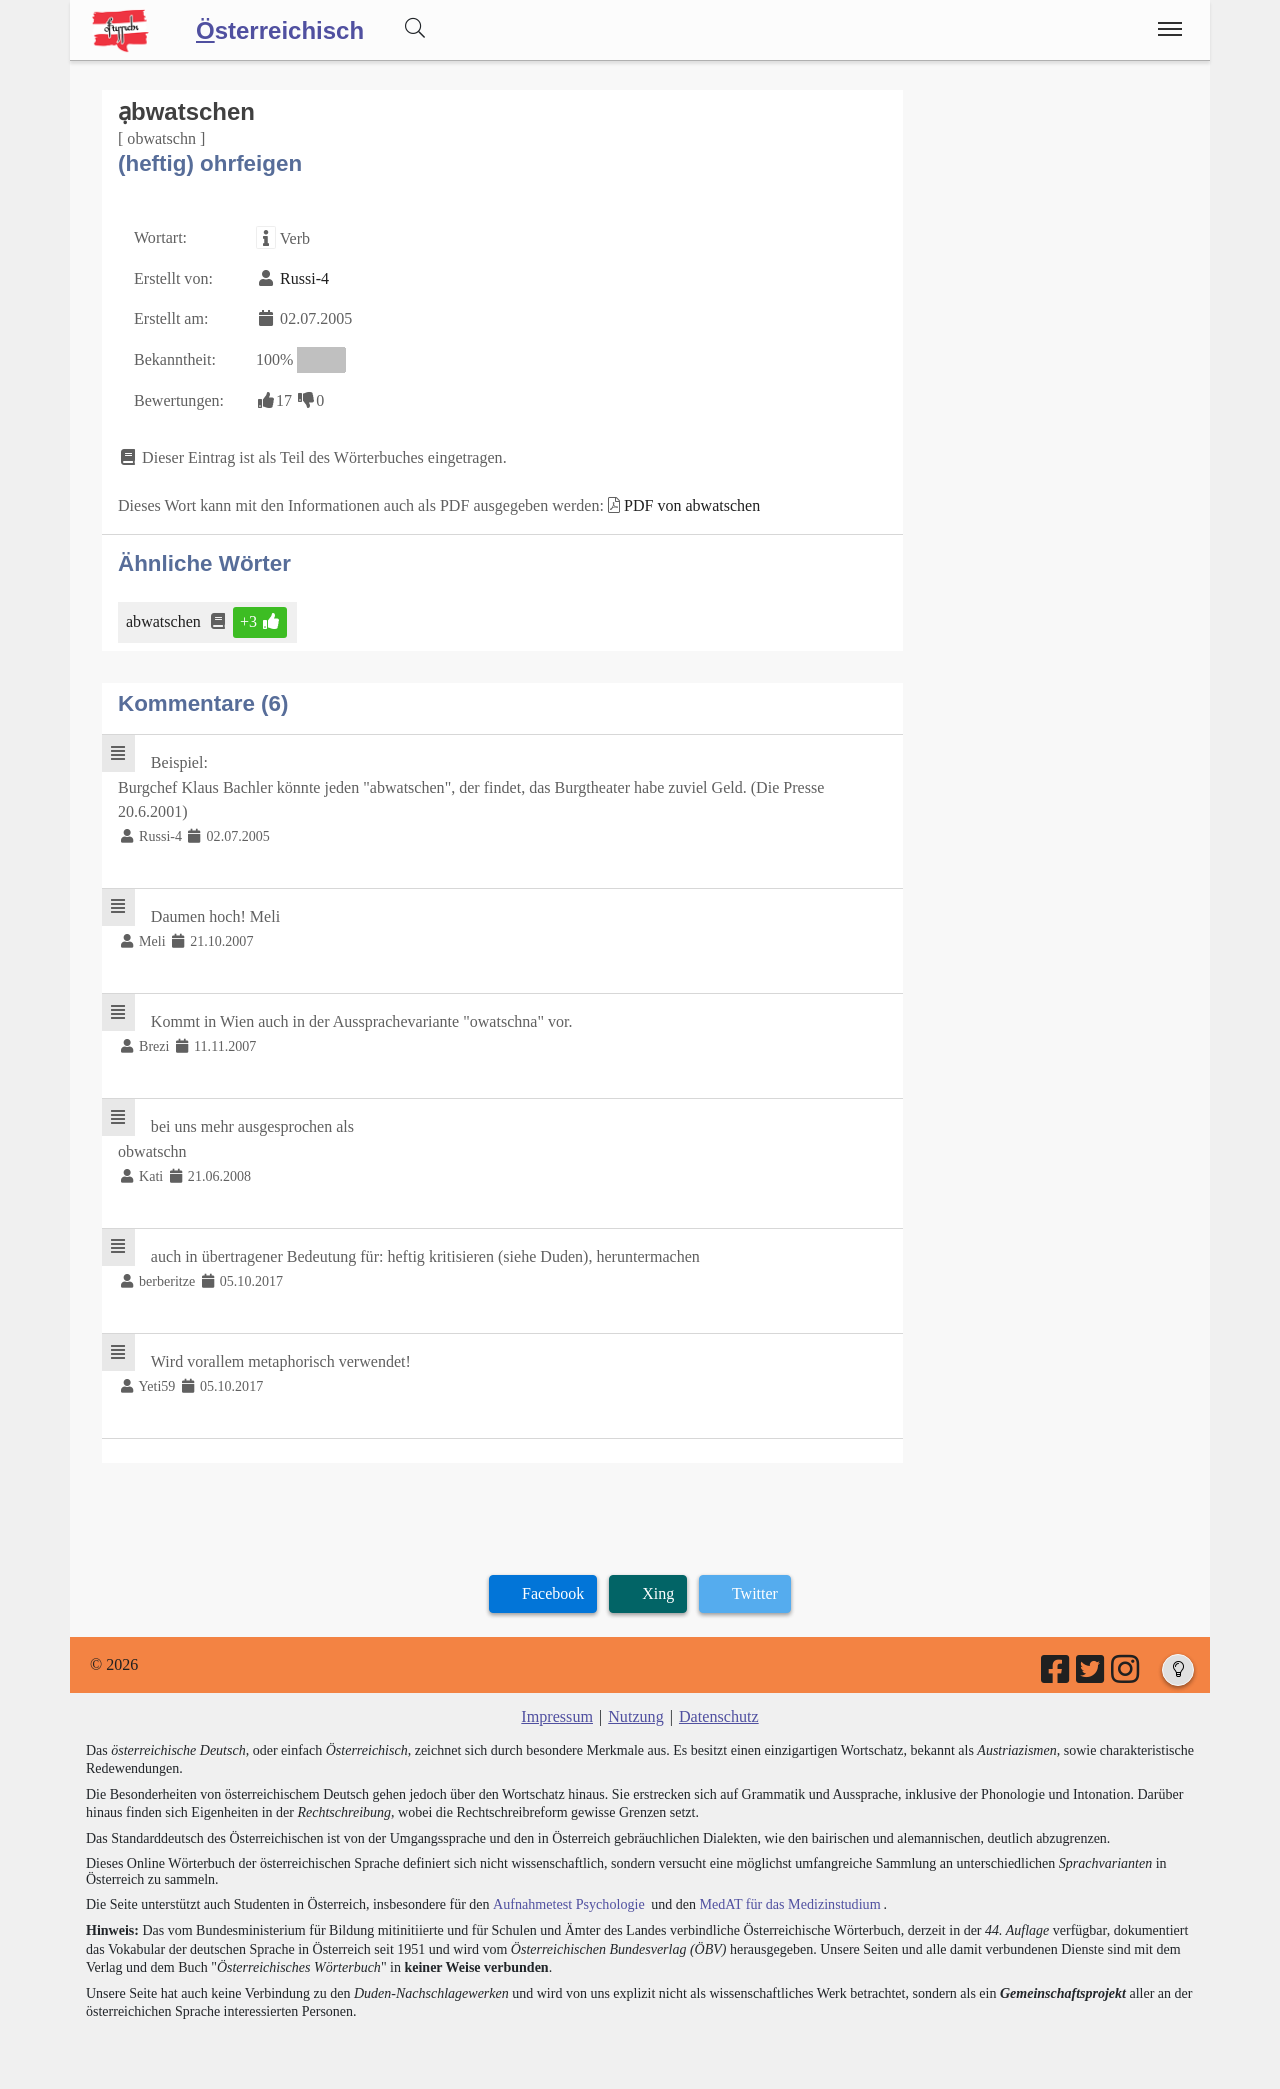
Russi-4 (304, 278)
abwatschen (165, 620)
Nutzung (635, 1713)
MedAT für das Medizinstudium (787, 1900)
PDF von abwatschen (691, 504)
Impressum (557, 1713)
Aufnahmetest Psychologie (567, 1900)
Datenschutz (718, 1713)
